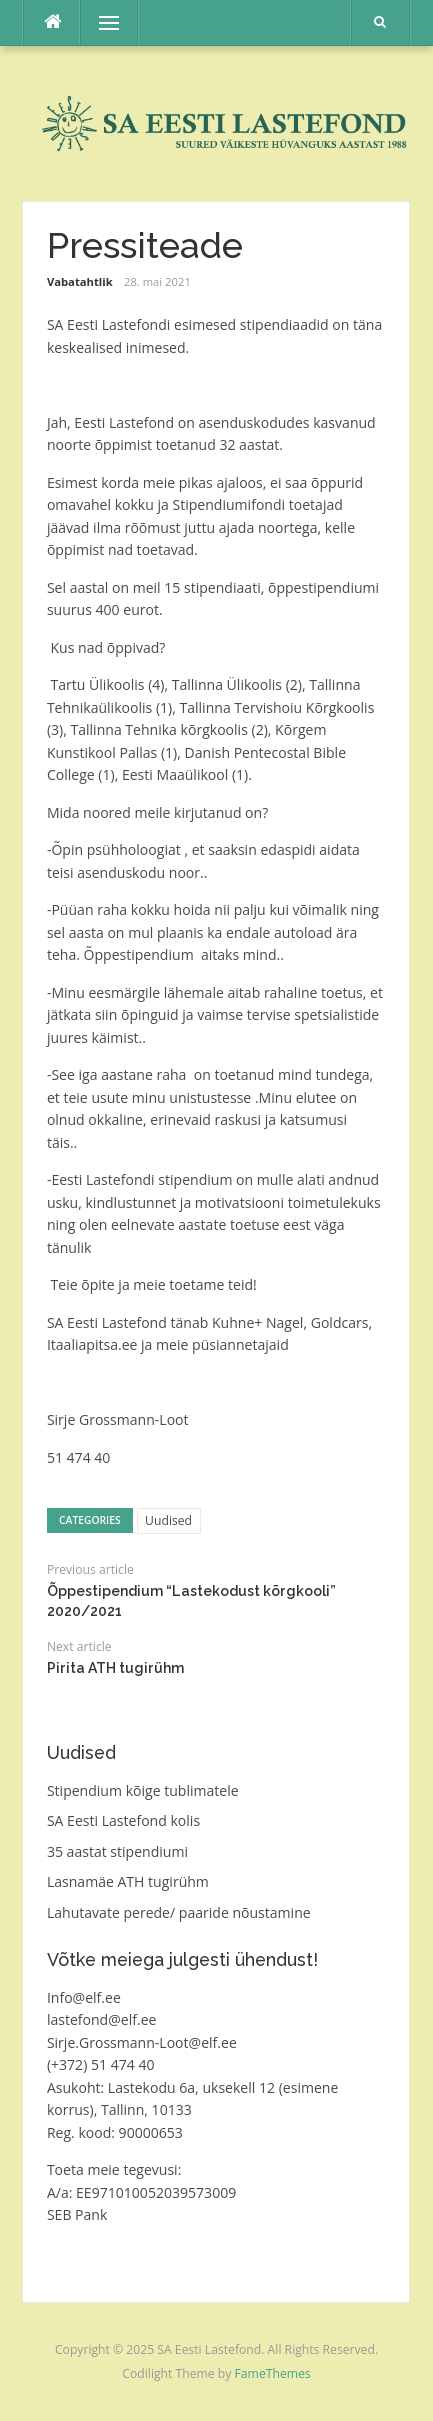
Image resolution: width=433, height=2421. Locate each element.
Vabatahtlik (80, 281)
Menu (100, 22)
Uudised (168, 1520)
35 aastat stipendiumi (117, 1851)
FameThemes (273, 2373)
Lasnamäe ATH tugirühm (128, 1881)
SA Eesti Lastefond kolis (123, 1820)
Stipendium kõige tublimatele (143, 1790)
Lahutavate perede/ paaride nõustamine (179, 1912)
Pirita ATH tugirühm (115, 1668)
